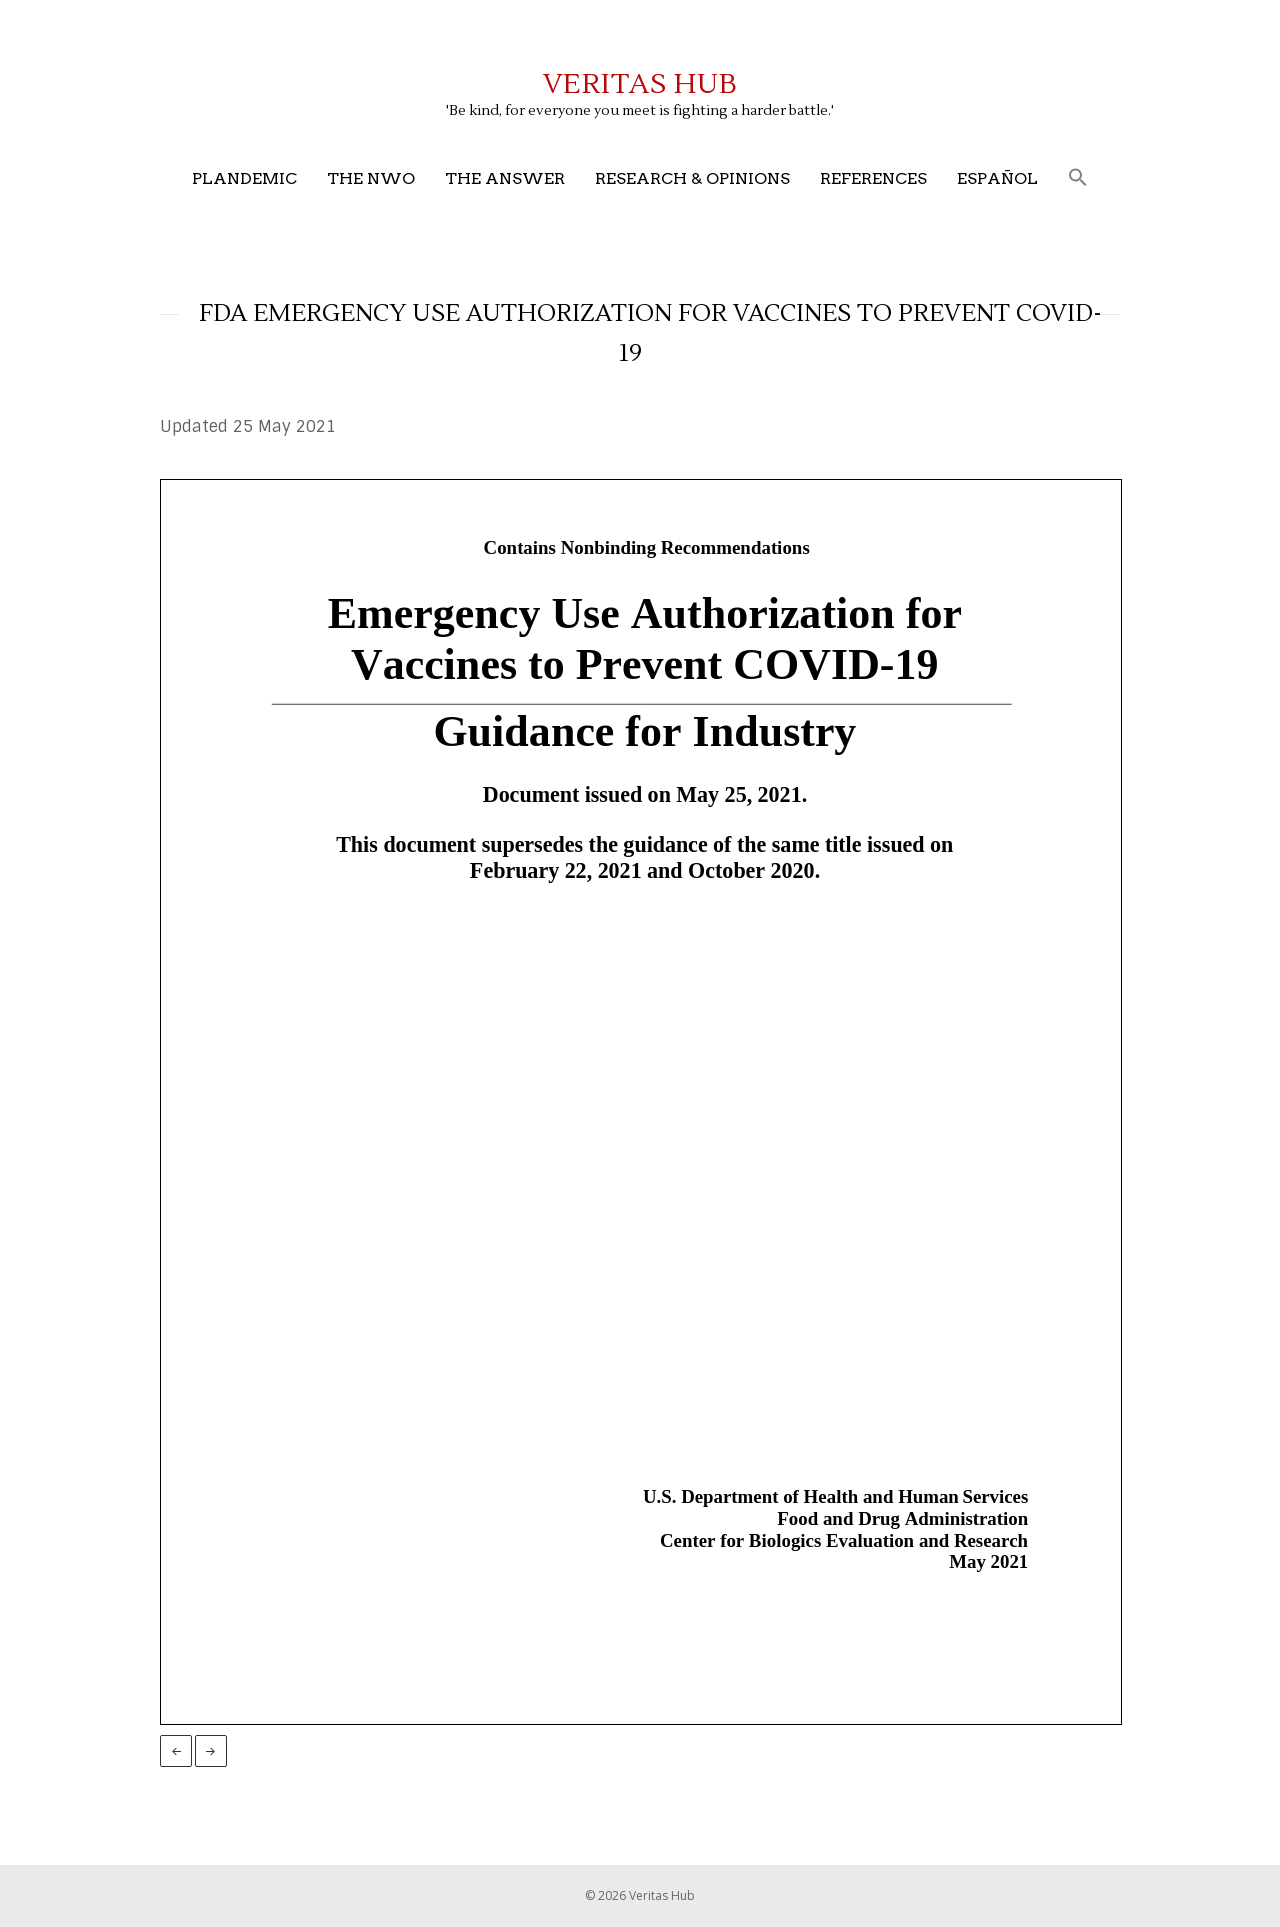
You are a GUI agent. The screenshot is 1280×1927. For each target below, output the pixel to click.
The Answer (505, 178)
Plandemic (244, 178)
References (873, 178)
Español (997, 178)
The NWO (371, 178)
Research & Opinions (692, 178)
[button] (1078, 178)
